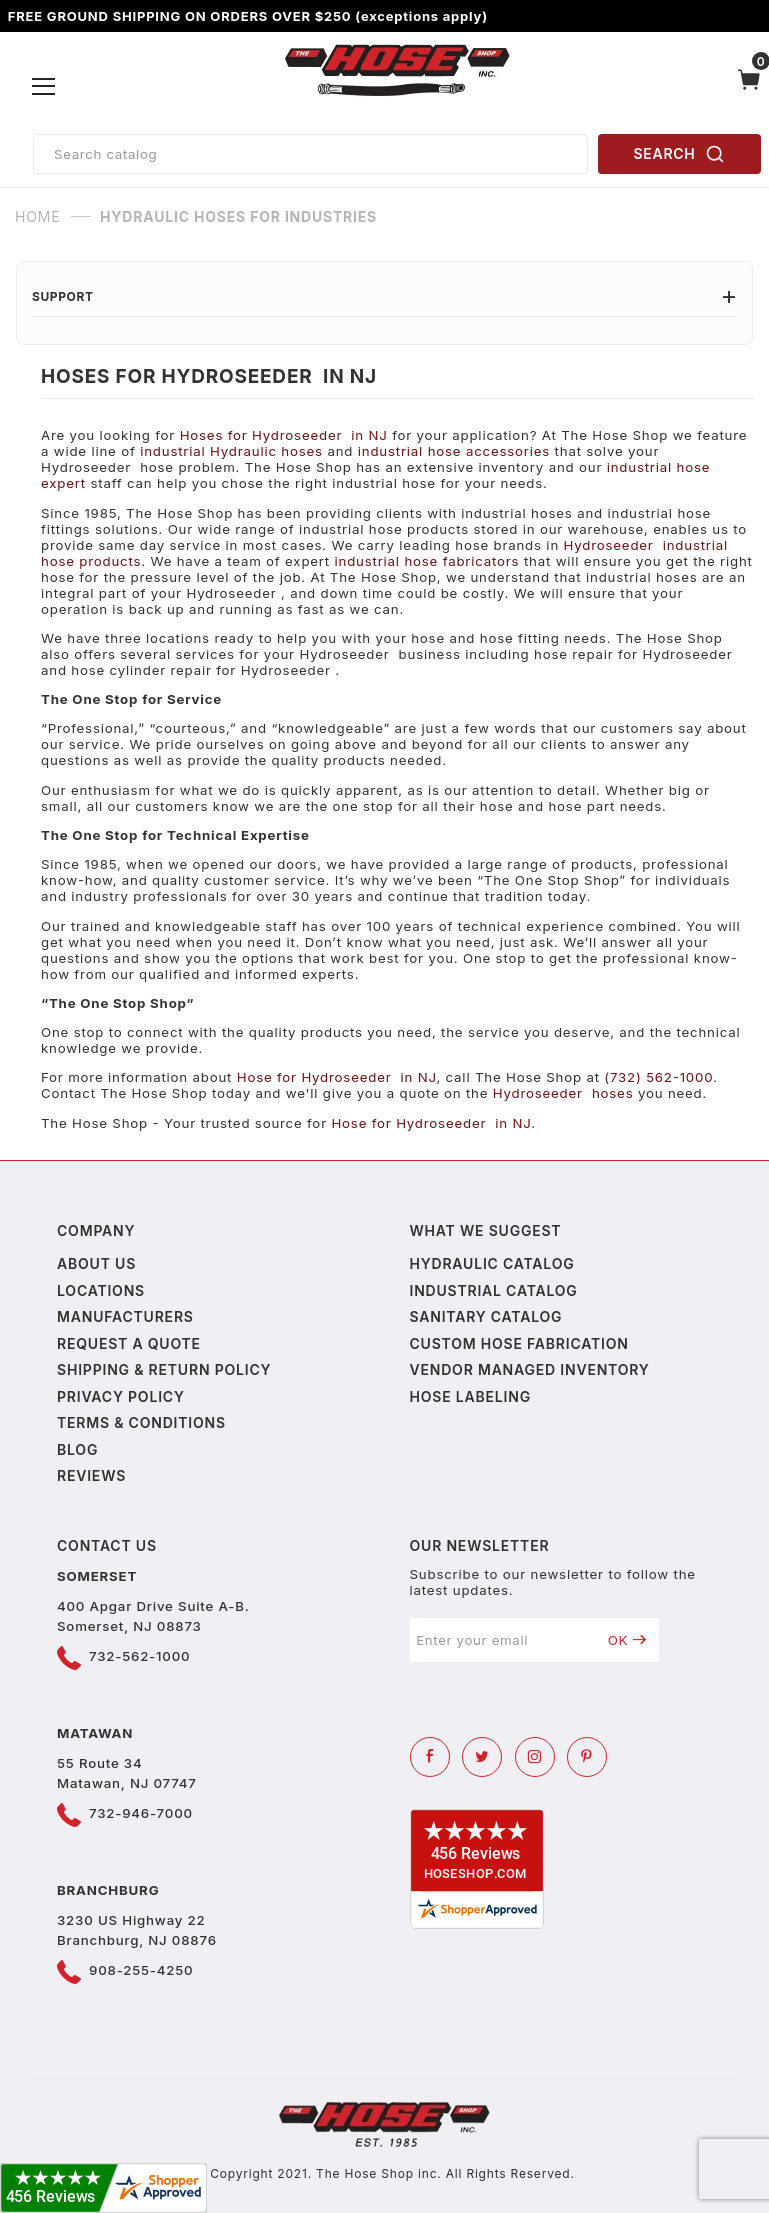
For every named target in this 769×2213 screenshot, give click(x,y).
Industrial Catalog (494, 1290)
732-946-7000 (141, 1813)
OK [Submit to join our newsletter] (627, 1640)
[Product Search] (310, 154)
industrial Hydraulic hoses (231, 451)
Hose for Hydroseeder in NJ (337, 1077)
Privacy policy (121, 1396)
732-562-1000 (139, 1656)
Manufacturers (125, 1316)
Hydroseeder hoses (563, 1093)
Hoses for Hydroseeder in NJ (284, 435)
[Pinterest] (587, 1757)
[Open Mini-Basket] (749, 87)
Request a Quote (129, 1343)
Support (384, 296)
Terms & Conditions (141, 1422)
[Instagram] (535, 1757)
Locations (101, 1290)
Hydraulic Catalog (492, 1263)
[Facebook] (430, 1757)
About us (96, 1263)
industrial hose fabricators (427, 561)
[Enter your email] (503, 1640)
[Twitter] (482, 1757)
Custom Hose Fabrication (519, 1343)
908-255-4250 (141, 1970)
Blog (77, 1449)
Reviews (91, 1475)
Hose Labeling (470, 1396)
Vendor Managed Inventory (530, 1369)
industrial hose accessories (454, 451)
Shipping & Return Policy (164, 1369)
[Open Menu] (44, 87)
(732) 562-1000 (658, 1077)
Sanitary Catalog (486, 1316)
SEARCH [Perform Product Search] (680, 154)
